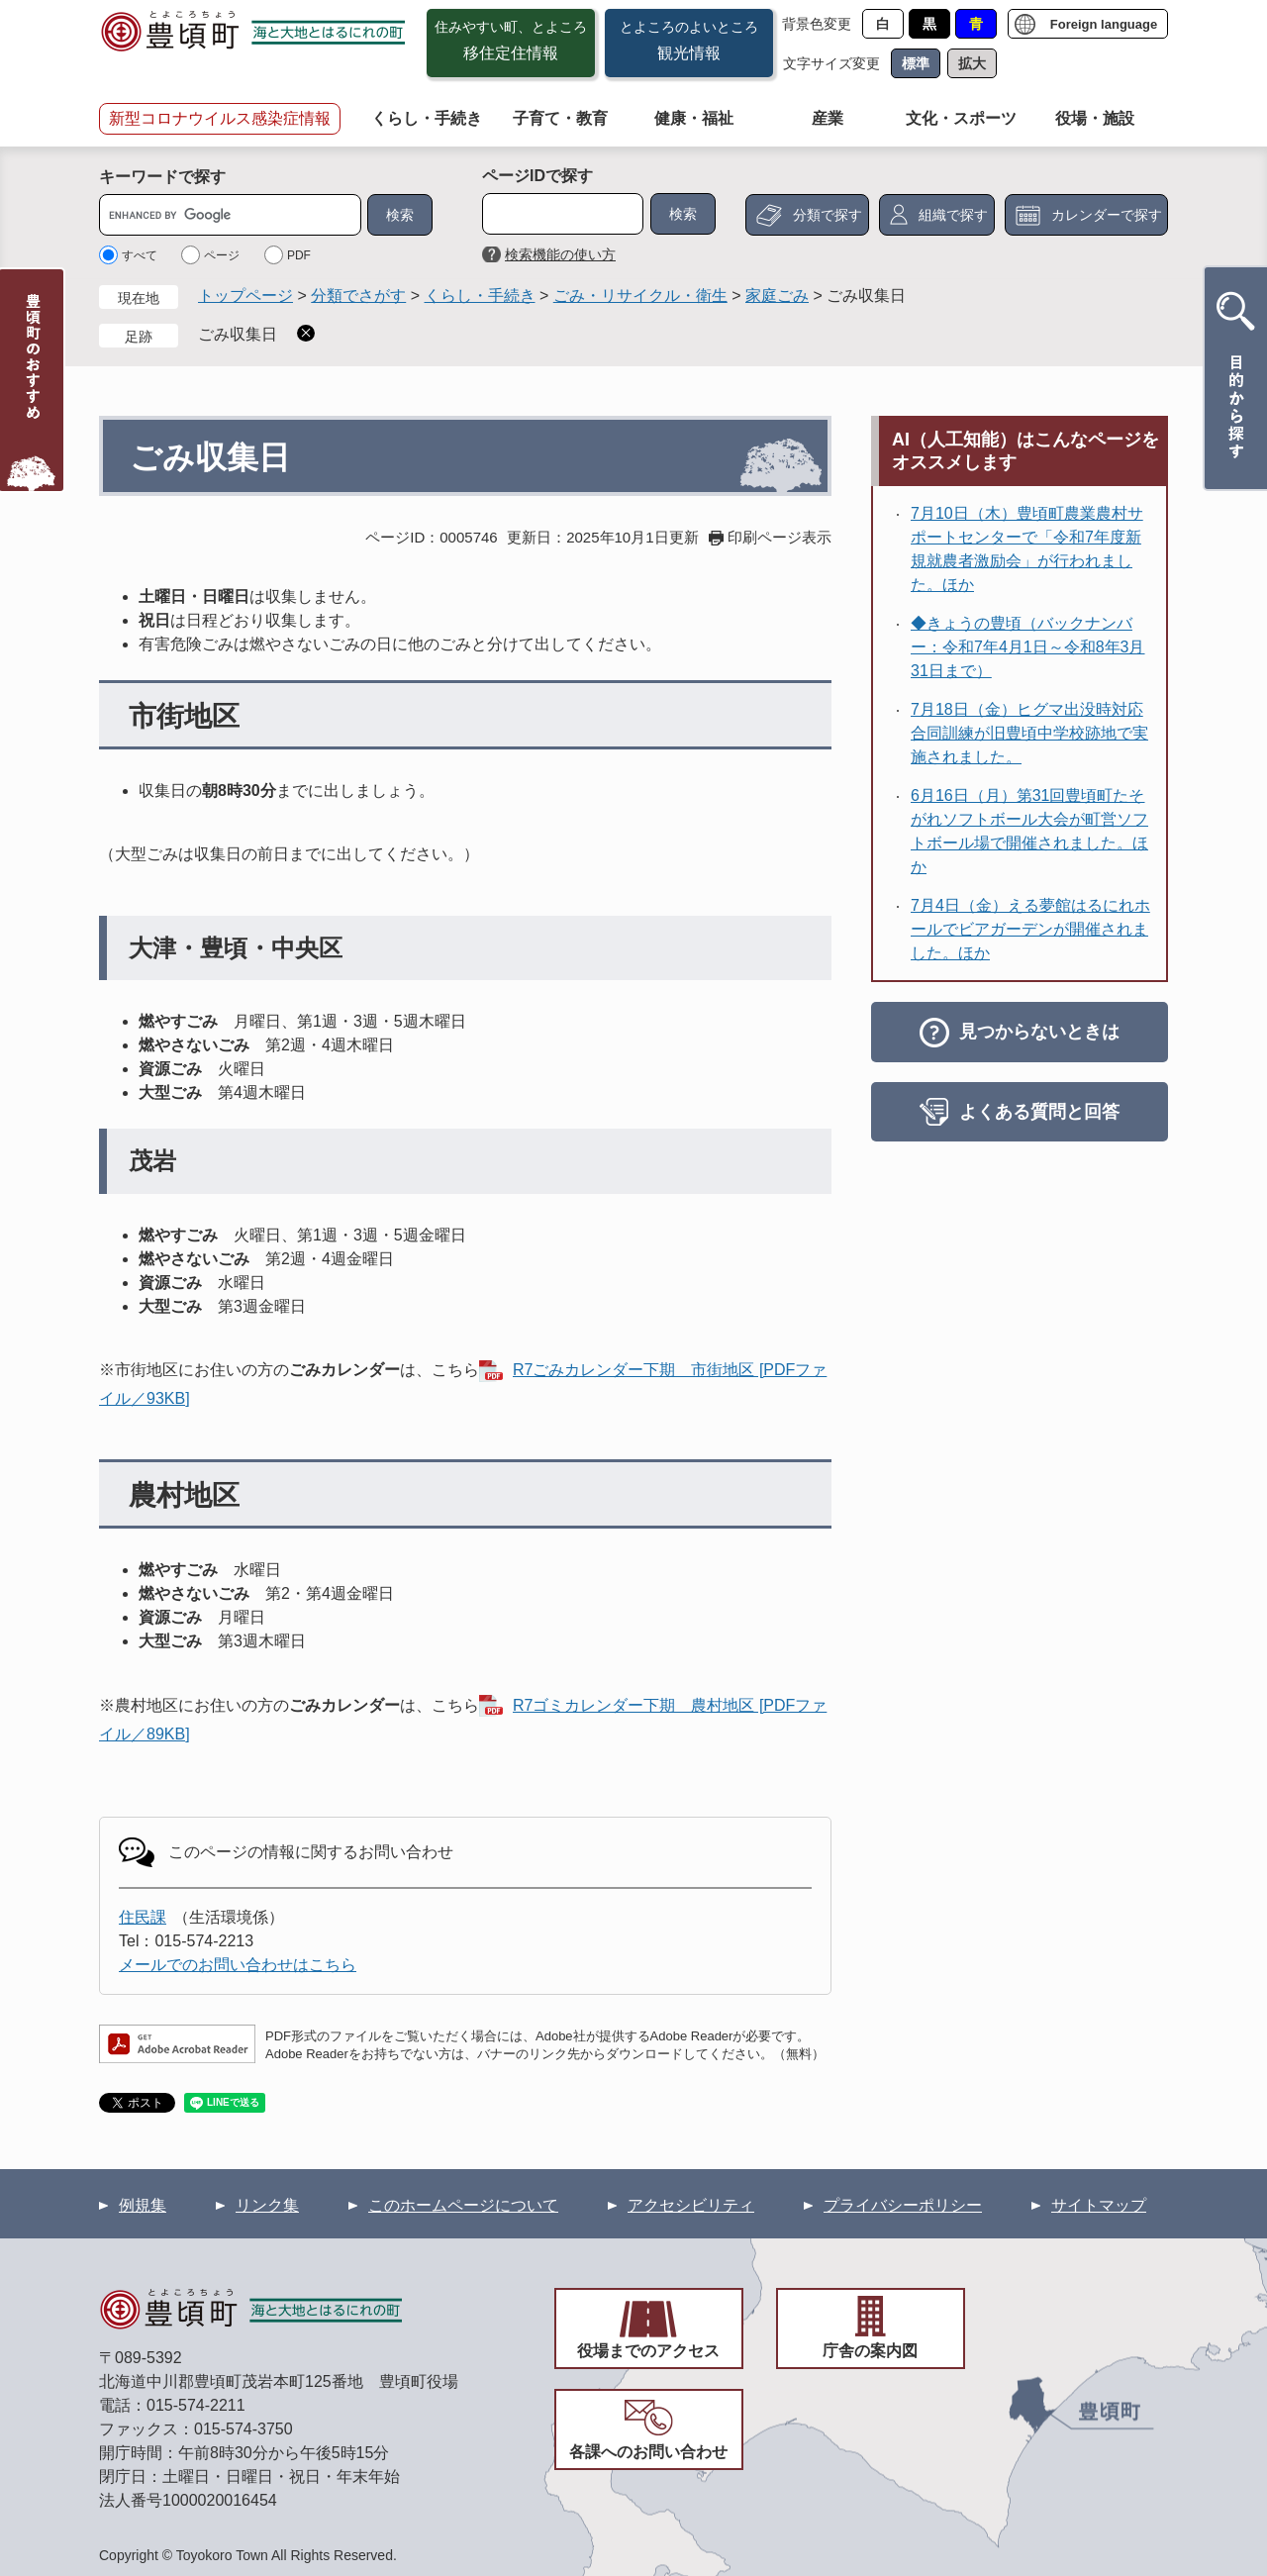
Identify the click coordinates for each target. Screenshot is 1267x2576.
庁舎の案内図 (870, 2350)
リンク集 (267, 2205)
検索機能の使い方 (560, 254)
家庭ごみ (777, 295)
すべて (139, 255)
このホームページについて (463, 2205)
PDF (299, 255)
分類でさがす (358, 295)
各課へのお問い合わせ (648, 2451)
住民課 (142, 1917)
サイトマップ (1098, 2205)
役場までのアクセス (648, 2350)
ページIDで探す (537, 175)
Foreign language (1103, 24)
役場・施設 (1094, 118)
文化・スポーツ (961, 118)
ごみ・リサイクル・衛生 (640, 295)
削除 (306, 333)
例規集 (142, 2205)
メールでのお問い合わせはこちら (237, 1964)
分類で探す (827, 215)
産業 (827, 118)
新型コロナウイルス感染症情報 (220, 118)
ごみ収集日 (237, 334)
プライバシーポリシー (903, 2205)
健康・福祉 (693, 118)
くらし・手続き (426, 118)
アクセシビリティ (691, 2205)
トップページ (245, 295)
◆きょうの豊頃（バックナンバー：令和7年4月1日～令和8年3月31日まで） (1028, 647)
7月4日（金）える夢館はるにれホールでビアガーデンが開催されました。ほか (1030, 929)
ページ (222, 255)
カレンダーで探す (1106, 215)
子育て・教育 (560, 118)
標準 (915, 63)
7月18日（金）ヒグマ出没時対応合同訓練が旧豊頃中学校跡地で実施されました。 (1029, 733)
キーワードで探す (162, 176)
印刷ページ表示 (779, 537)
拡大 (972, 63)
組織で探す (953, 215)
